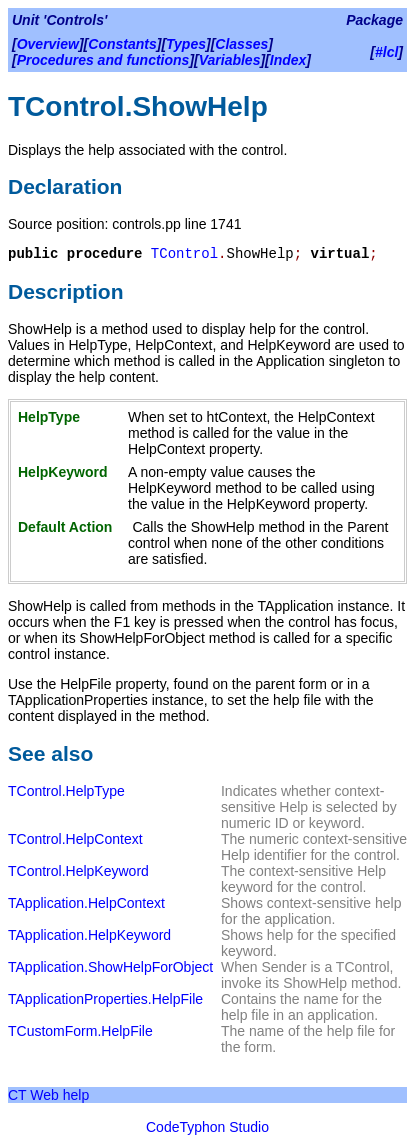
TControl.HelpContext (75, 839)
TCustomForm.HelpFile (80, 1031)
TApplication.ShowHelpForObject (110, 967)
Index (288, 60)
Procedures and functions (103, 60)
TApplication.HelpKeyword (89, 935)
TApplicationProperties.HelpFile (105, 999)
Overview (48, 44)
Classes (241, 44)
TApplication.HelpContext (86, 903)
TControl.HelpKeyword (78, 871)
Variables (230, 60)
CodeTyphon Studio (207, 1127)
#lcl (386, 52)
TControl (184, 254)
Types (186, 44)
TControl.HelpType (66, 791)
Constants (122, 44)
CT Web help (48, 1095)
